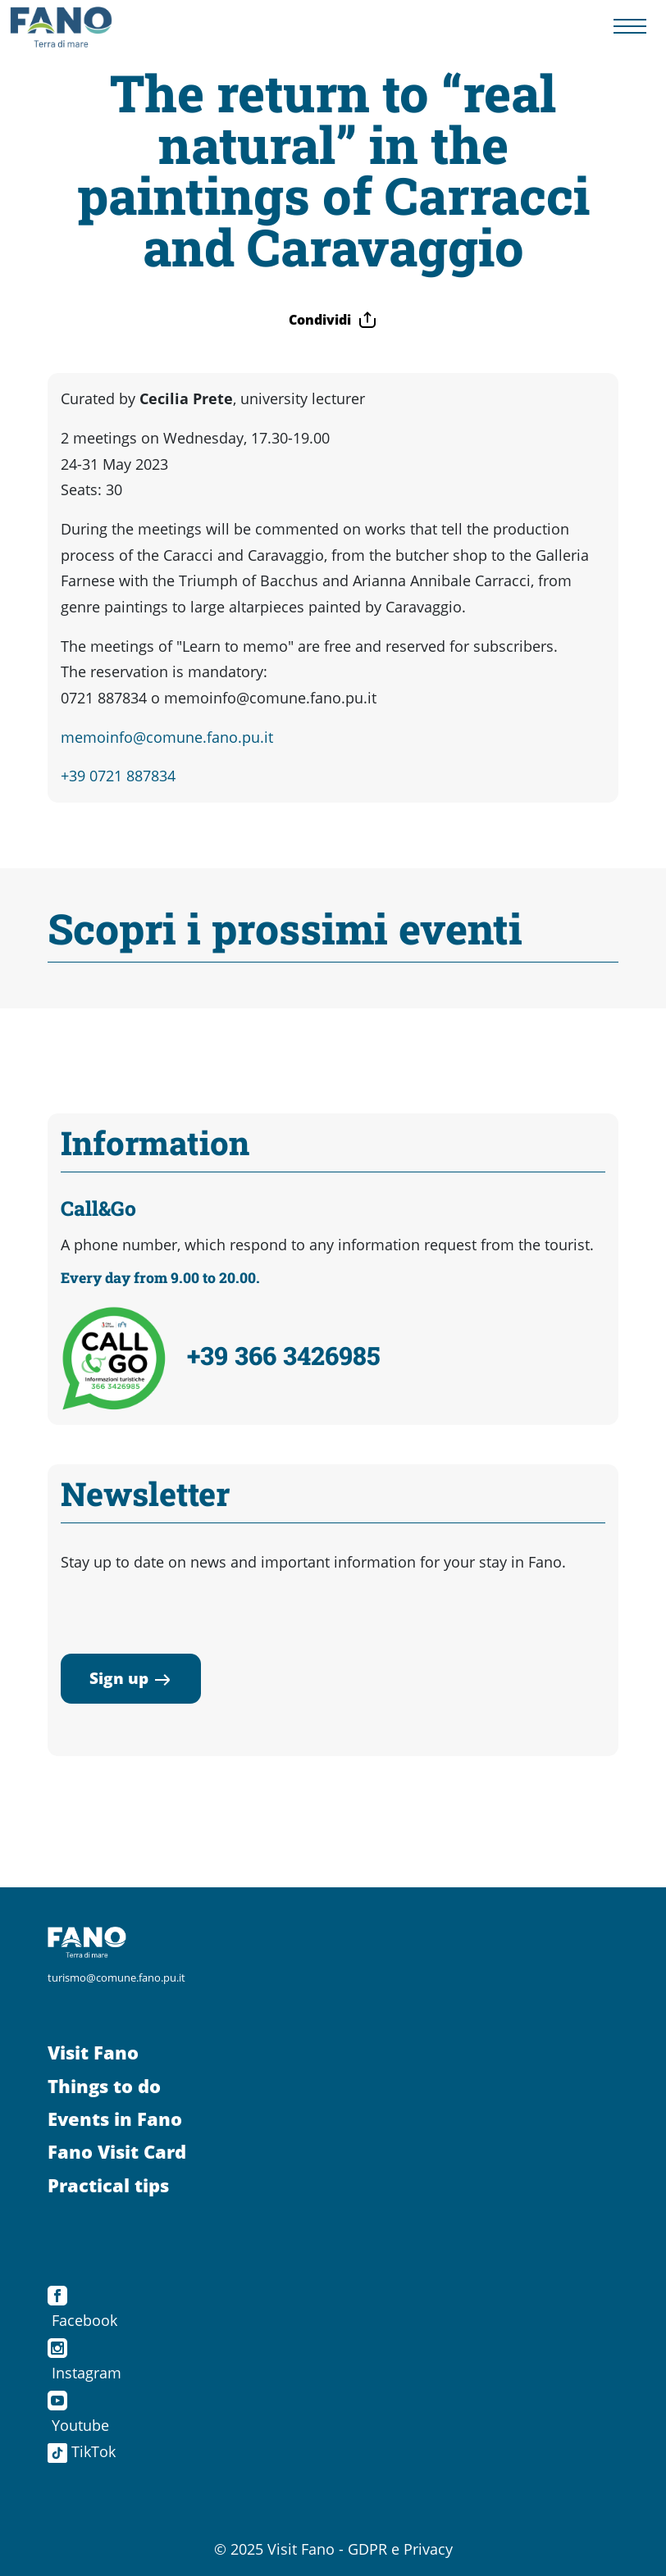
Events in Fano (115, 2119)
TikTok (82, 2451)
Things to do (104, 2086)
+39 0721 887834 (118, 775)
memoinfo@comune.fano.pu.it (167, 737)
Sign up (130, 1678)
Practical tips (108, 2185)
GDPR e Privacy (400, 2549)
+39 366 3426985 (283, 1355)
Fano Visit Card (117, 2151)
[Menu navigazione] (630, 27)
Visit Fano (93, 2052)
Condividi (333, 320)
